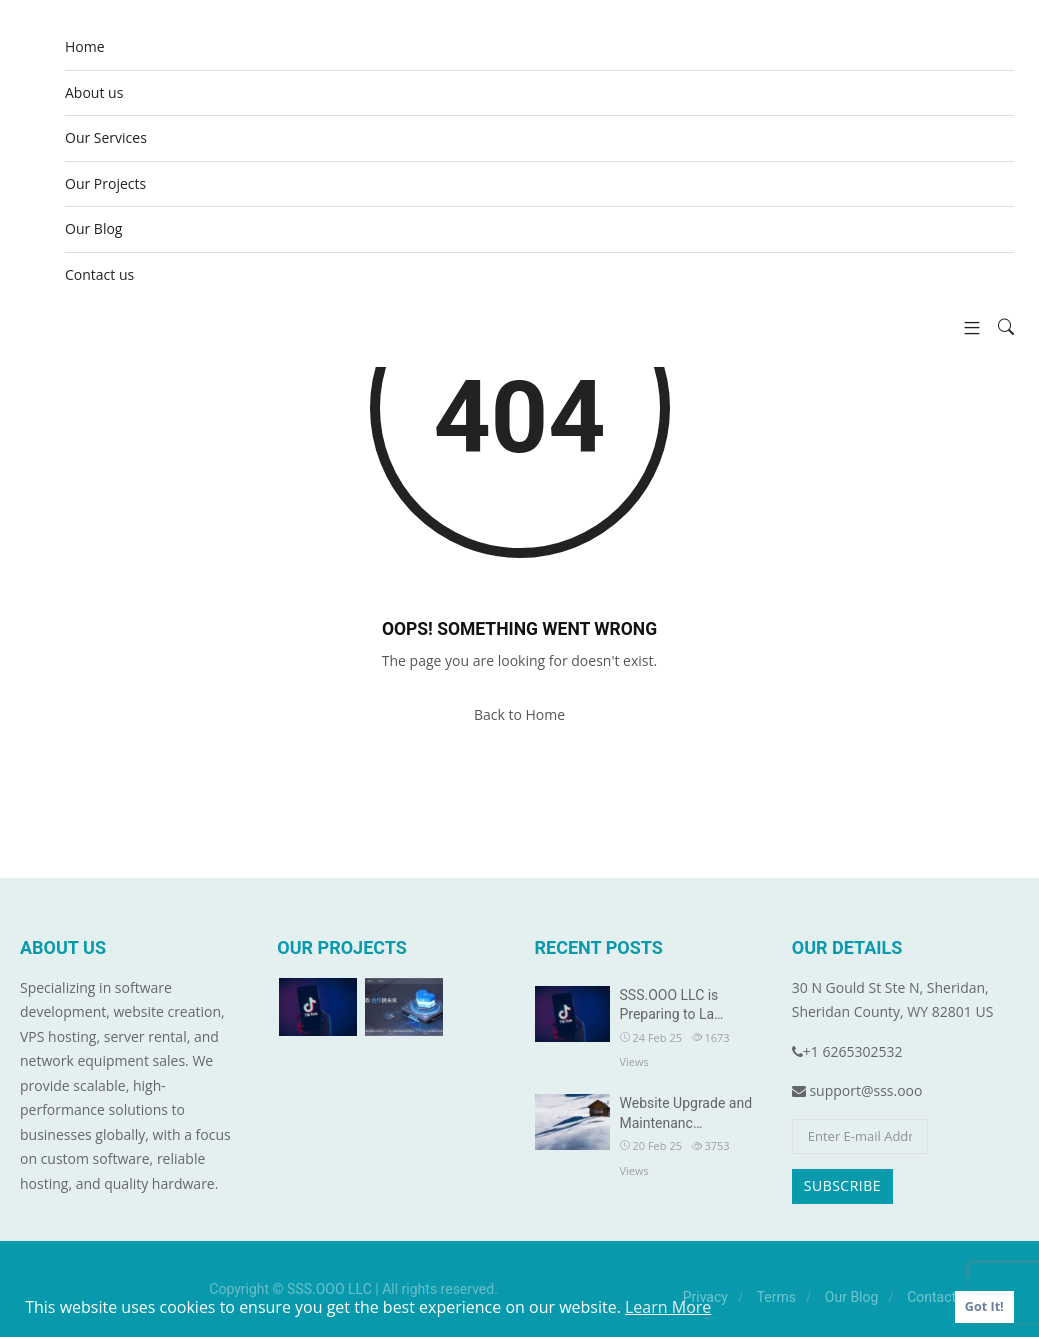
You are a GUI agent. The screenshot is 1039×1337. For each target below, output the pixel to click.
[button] (964, 327)
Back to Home (519, 714)
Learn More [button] (668, 1307)
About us (94, 92)
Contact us (99, 274)
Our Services (106, 137)
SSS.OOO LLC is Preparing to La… (672, 1005)
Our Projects (105, 183)
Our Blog (93, 228)
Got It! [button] (984, 1306)
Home (85, 46)
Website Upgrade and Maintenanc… (686, 1113)
